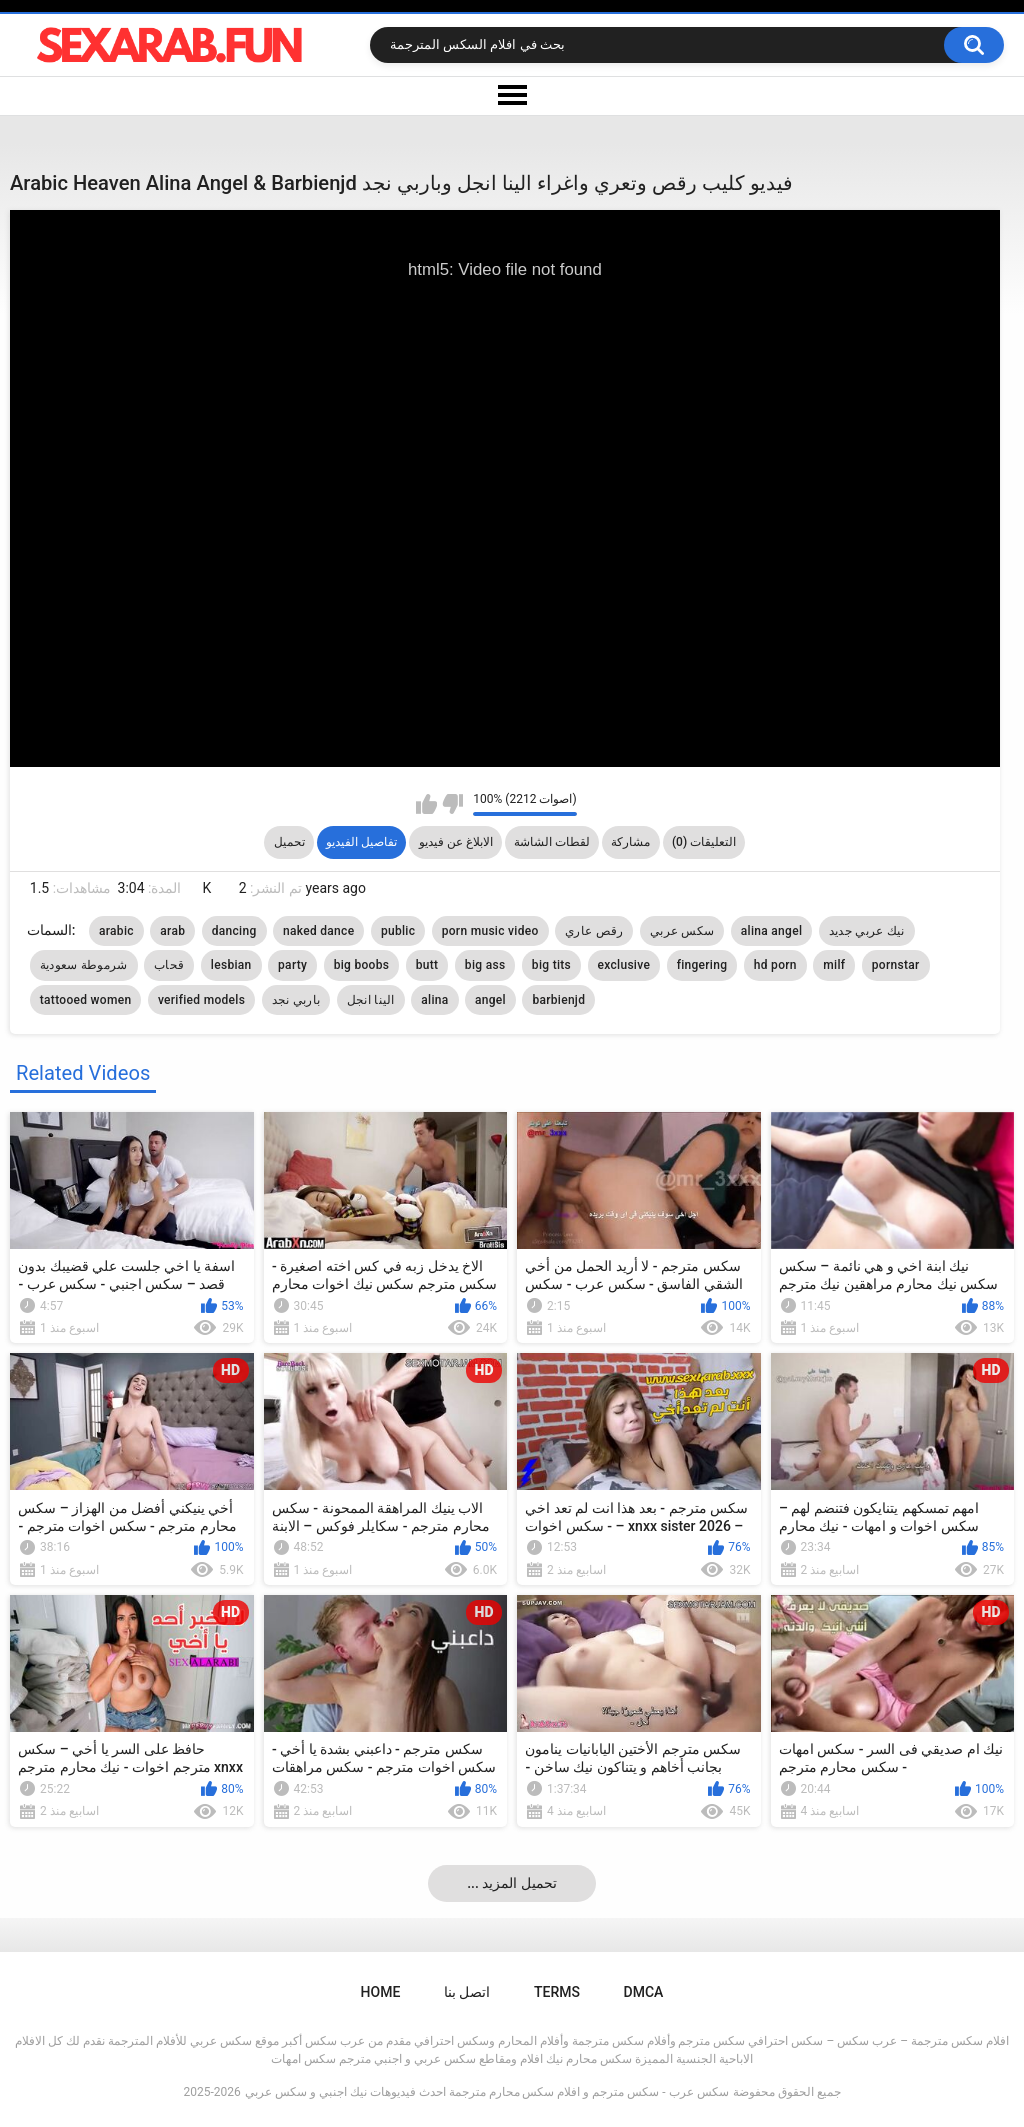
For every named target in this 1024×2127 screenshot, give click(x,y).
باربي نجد (296, 1000)
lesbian (231, 965)
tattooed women (86, 1000)
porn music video (490, 931)
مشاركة (630, 842)
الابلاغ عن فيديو (456, 842)
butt (427, 965)
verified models (201, 1000)
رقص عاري (594, 931)
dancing (234, 931)
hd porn (775, 965)
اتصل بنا (467, 1992)
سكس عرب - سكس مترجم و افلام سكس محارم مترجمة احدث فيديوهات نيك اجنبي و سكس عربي (487, 2092)
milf (834, 965)
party (292, 965)
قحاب (169, 965)
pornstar (896, 965)
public (398, 931)
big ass (485, 965)
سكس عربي (682, 931)
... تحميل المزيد (512, 1883)
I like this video (426, 804)
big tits (551, 965)
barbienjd (558, 1000)
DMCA (644, 1992)
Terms (557, 1992)
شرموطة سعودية (84, 965)
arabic (116, 931)
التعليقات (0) (704, 842)
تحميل (289, 842)
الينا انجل (371, 1000)
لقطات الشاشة (552, 842)
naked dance (318, 931)
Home (381, 1992)
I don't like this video (452, 804)
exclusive (624, 965)
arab (172, 931)
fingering (702, 965)
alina (434, 1000)
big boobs (362, 965)
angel (490, 1000)
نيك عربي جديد (867, 931)
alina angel (771, 931)
